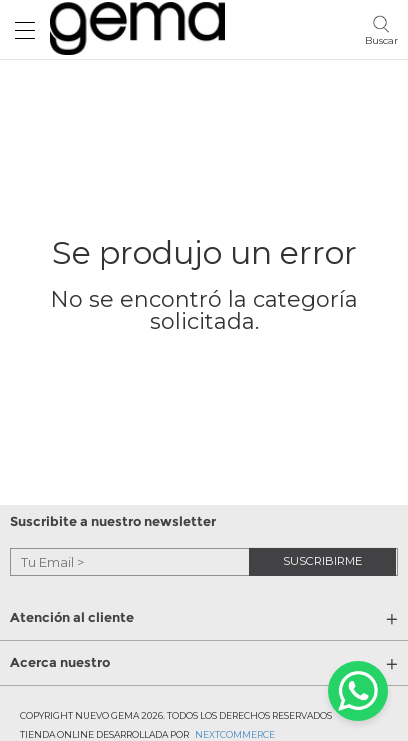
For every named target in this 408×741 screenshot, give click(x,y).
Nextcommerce (235, 734)
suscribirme (322, 561)
